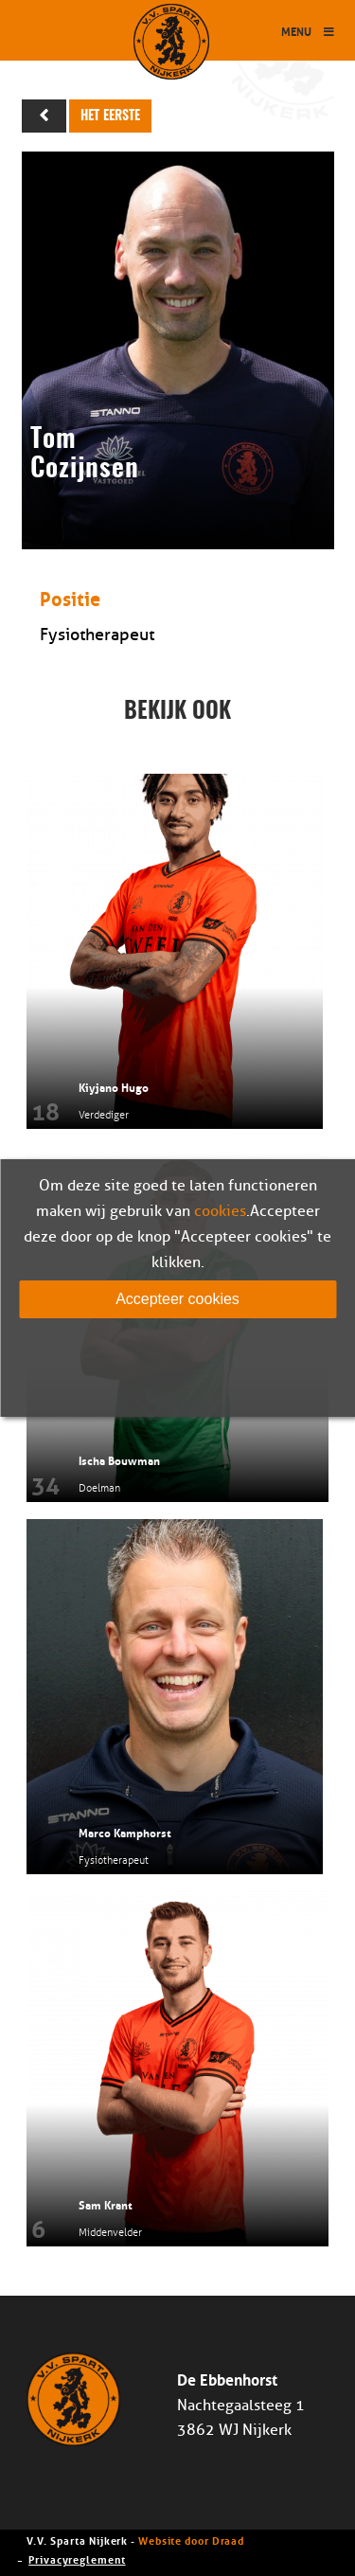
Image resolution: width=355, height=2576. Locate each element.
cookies (220, 1211)
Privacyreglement (76, 2558)
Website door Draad (191, 2539)
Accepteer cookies (177, 1299)
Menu (308, 31)
